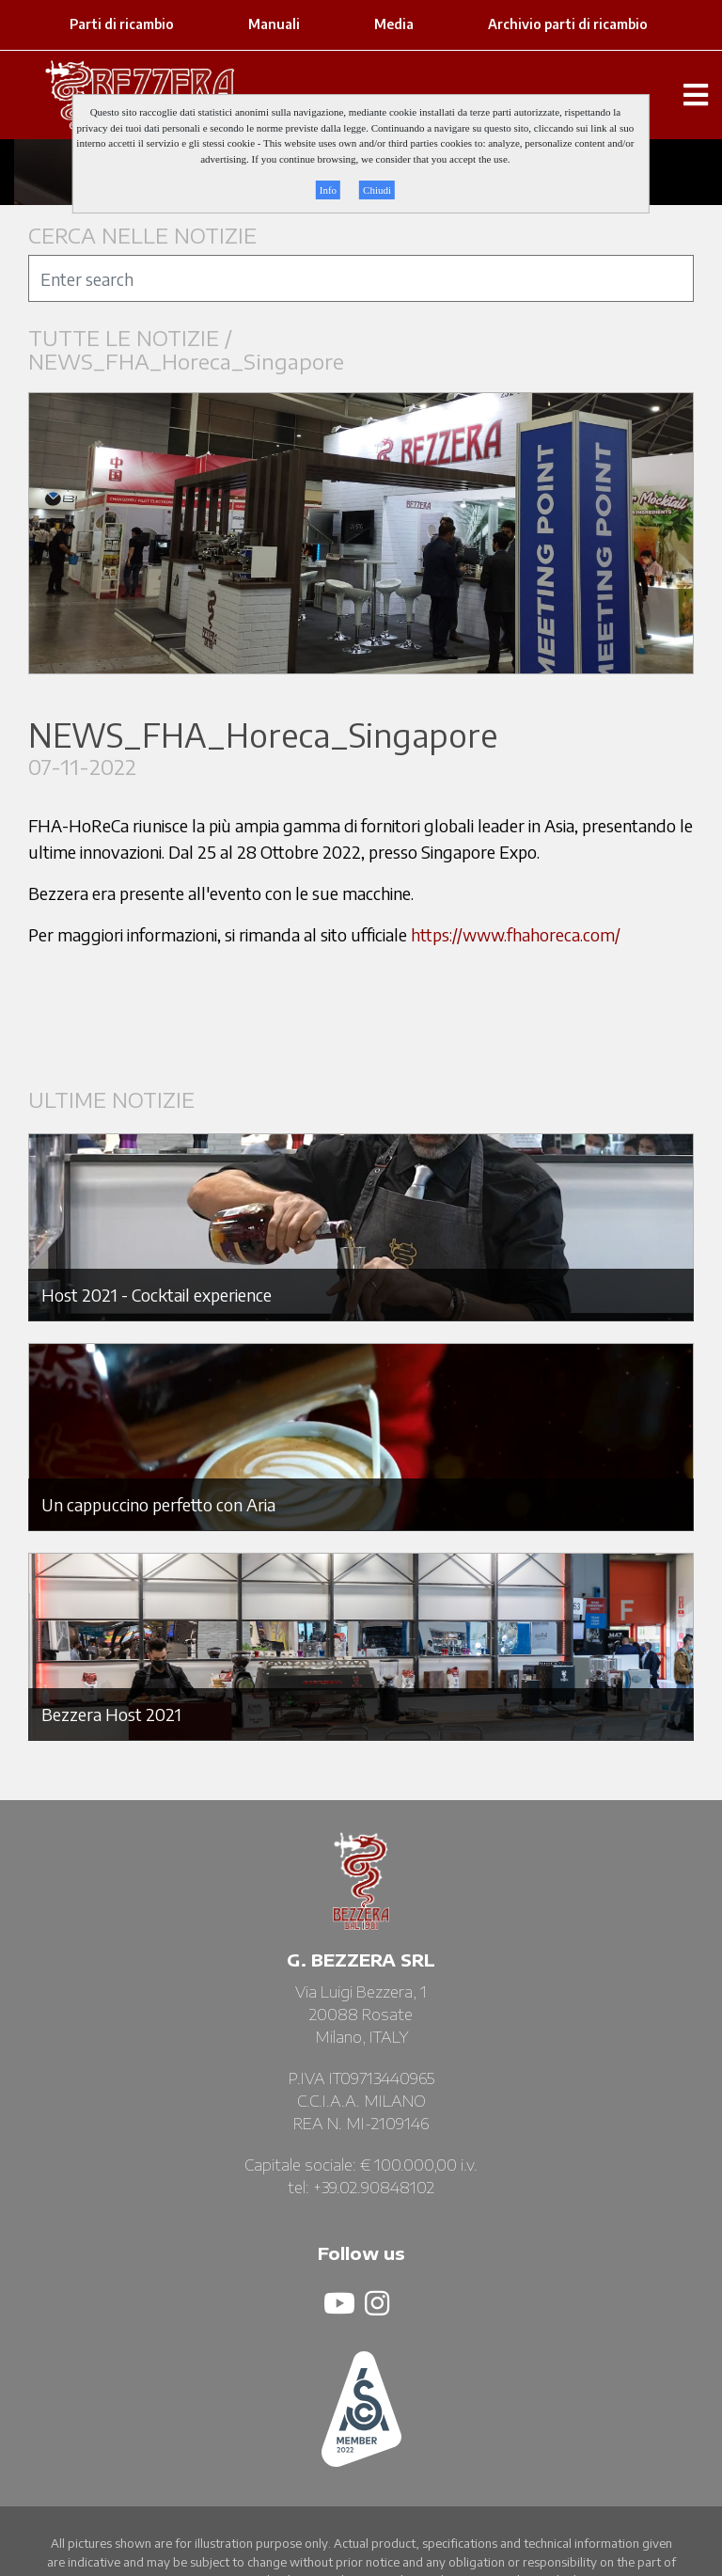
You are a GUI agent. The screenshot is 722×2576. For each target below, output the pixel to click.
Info (328, 190)
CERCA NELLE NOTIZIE (142, 235)
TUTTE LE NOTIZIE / (133, 338)
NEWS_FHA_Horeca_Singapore (186, 361)
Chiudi (377, 190)
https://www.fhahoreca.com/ (515, 934)
